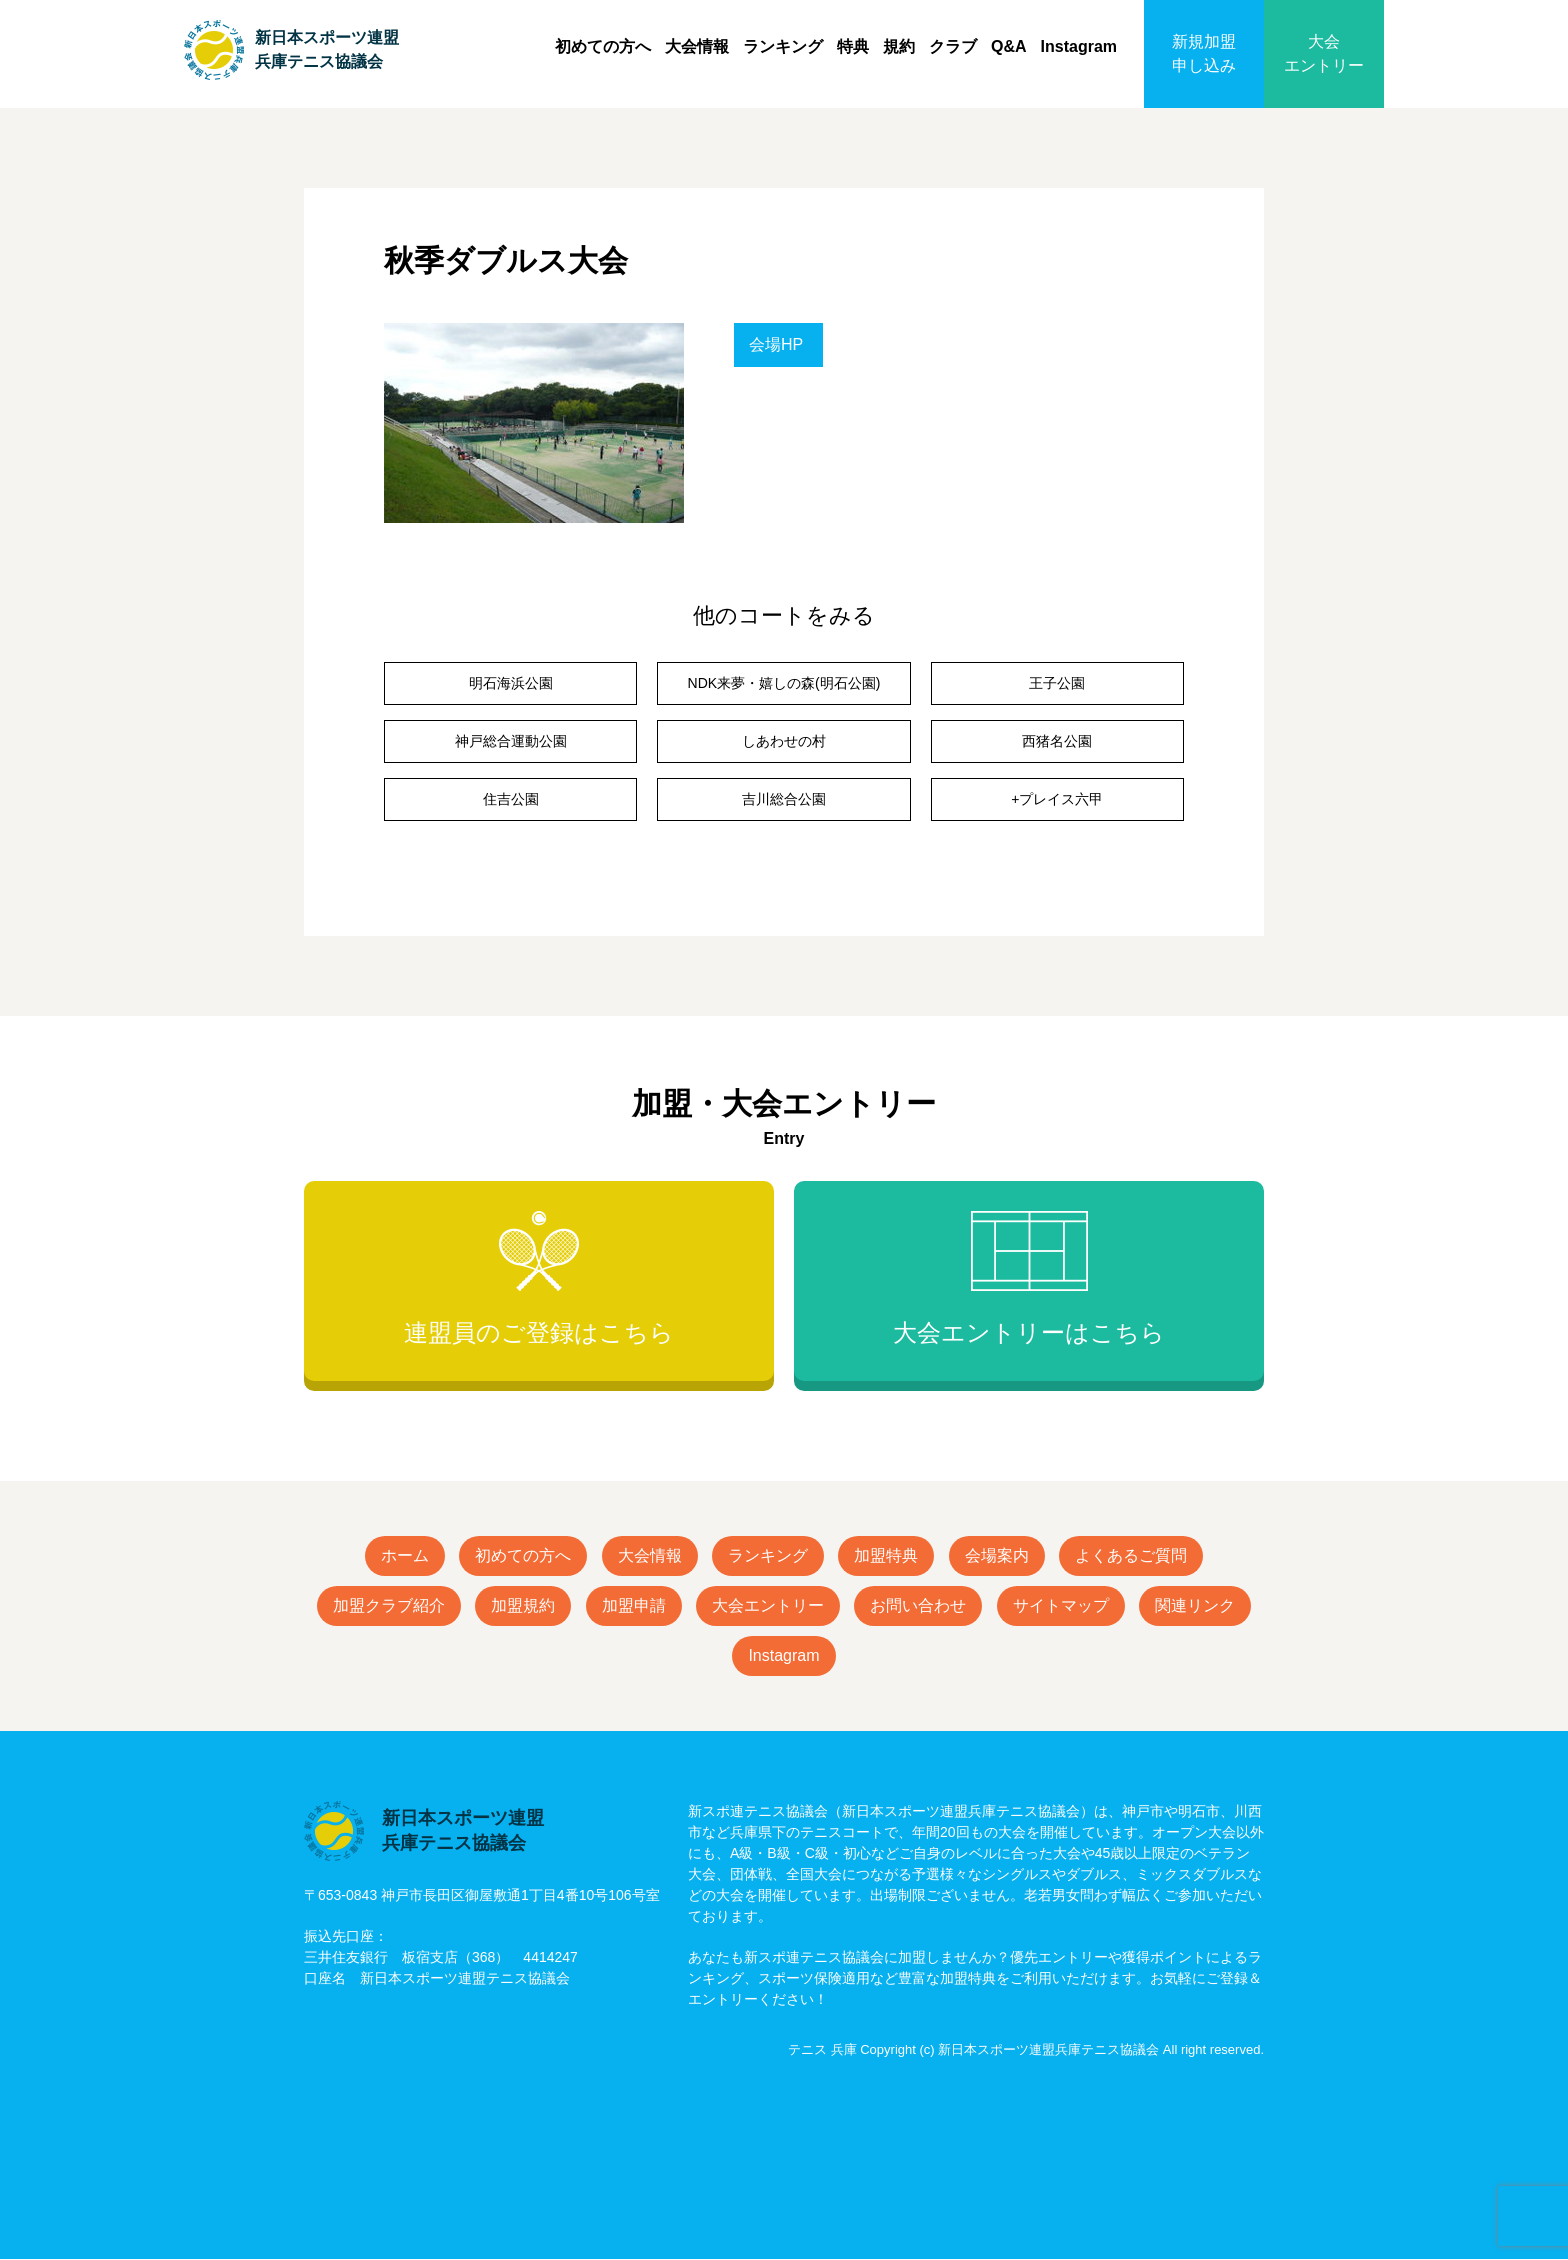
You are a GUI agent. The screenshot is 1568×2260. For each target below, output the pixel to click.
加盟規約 (523, 1605)
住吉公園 (511, 799)
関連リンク (1195, 1605)
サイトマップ (1061, 1605)
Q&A (1009, 46)
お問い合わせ (918, 1605)
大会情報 (697, 46)
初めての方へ (603, 46)
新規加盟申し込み (1204, 53)
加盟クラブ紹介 (389, 1605)
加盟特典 (886, 1555)
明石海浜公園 (511, 683)
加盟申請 (634, 1605)
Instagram (1079, 46)
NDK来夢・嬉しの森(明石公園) (784, 683)
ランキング (783, 46)
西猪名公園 (1057, 741)
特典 (853, 46)
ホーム (405, 1555)
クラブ (953, 46)
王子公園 (1057, 683)
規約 (899, 46)
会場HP (776, 344)
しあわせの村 (784, 741)
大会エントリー (1324, 53)
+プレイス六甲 (1057, 799)
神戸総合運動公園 (511, 741)
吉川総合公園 (784, 799)
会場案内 (997, 1555)
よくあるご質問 (1131, 1555)
